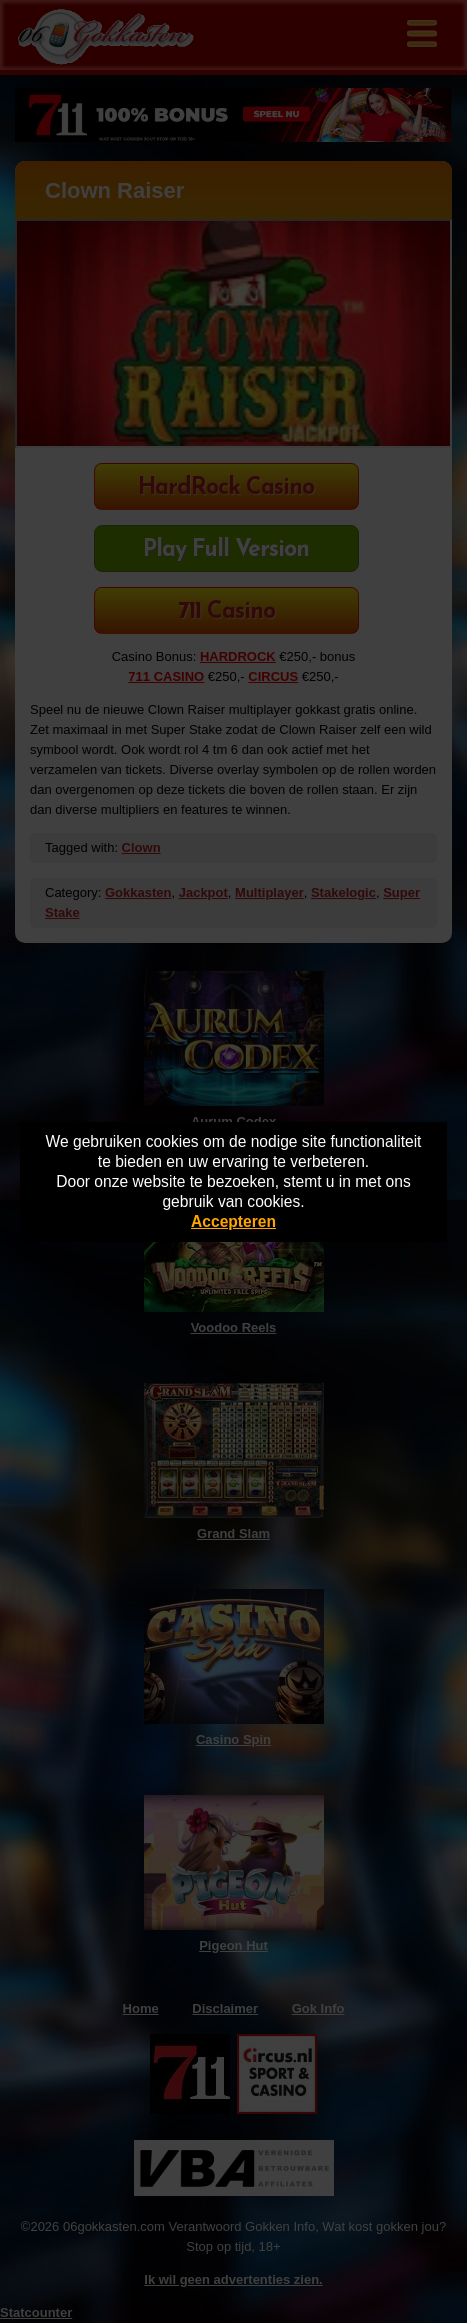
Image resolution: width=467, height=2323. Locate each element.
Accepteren (233, 1221)
